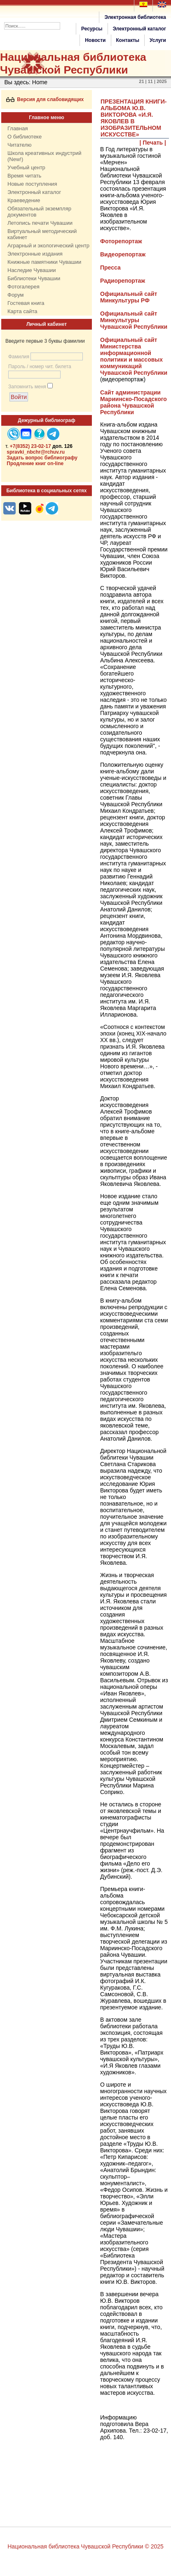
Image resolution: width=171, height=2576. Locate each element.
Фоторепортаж (121, 241)
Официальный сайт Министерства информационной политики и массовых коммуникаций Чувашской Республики (133, 356)
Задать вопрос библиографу (42, 458)
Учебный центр (26, 167)
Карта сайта (22, 311)
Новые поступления (32, 184)
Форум (15, 295)
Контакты (128, 40)
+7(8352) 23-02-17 (30, 446)
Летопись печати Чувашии (40, 223)
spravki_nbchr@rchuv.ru (36, 452)
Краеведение (23, 200)
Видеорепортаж (122, 254)
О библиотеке (24, 137)
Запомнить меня (27, 387)
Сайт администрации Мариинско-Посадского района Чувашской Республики (133, 402)
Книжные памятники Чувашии (44, 262)
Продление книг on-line (35, 463)
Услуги (158, 40)
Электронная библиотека (135, 17)
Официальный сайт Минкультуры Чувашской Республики (133, 320)
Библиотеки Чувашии (33, 278)
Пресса (110, 267)
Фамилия (18, 357)
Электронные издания (35, 254)
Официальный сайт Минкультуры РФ (128, 297)
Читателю (19, 145)
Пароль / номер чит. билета (39, 366)
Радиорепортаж (122, 280)
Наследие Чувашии (31, 270)
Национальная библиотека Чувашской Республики (73, 63)
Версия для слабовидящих (45, 99)
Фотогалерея (23, 287)
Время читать (24, 176)
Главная (17, 128)
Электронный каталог (139, 29)
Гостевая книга (25, 303)
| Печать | (153, 142)
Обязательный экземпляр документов (39, 211)
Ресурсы (92, 29)
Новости (95, 40)
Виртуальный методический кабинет (42, 234)
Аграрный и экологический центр (48, 245)
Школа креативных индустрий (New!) (44, 156)
